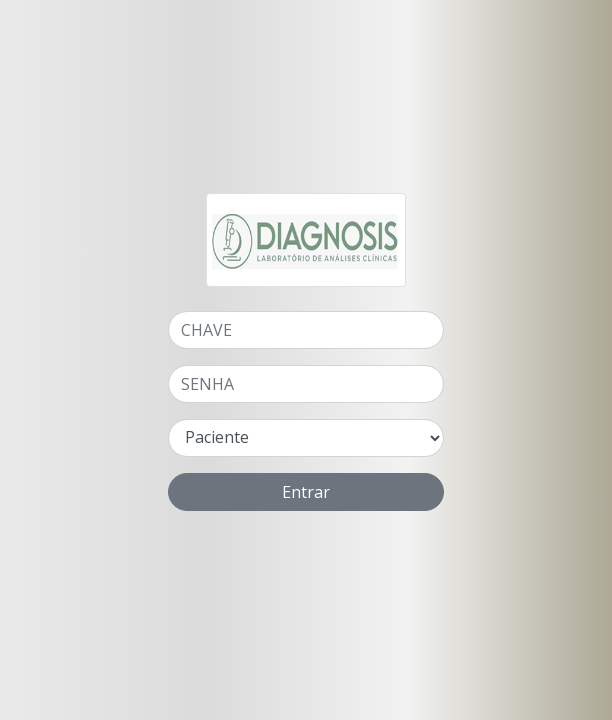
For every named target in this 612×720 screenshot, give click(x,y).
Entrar (306, 492)
